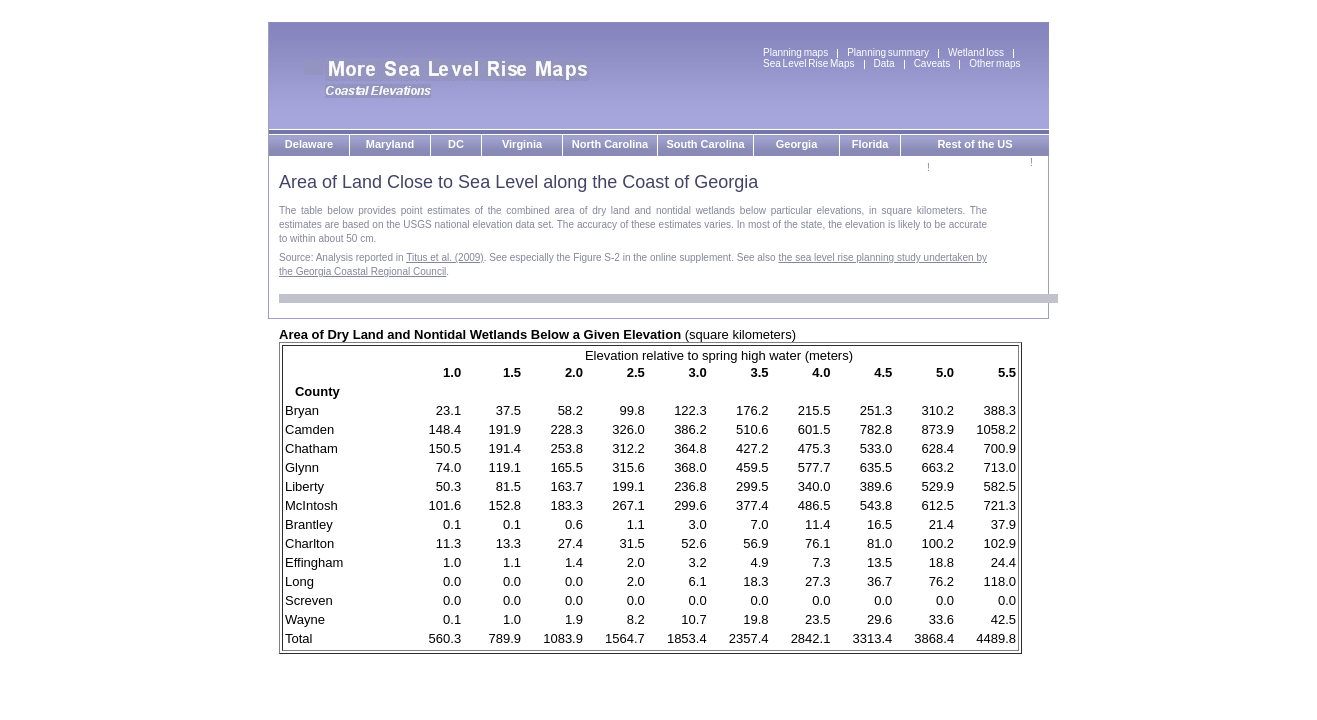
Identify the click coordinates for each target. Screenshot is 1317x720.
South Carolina (705, 144)
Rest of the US (974, 144)
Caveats (932, 63)
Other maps (994, 63)
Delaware (309, 144)
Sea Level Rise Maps (809, 63)
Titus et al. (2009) (444, 257)
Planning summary (888, 52)
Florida (870, 144)
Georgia (797, 144)
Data (884, 63)
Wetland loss (976, 52)
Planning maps (795, 52)
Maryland (390, 144)
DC (456, 144)
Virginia (522, 144)
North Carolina (610, 144)
